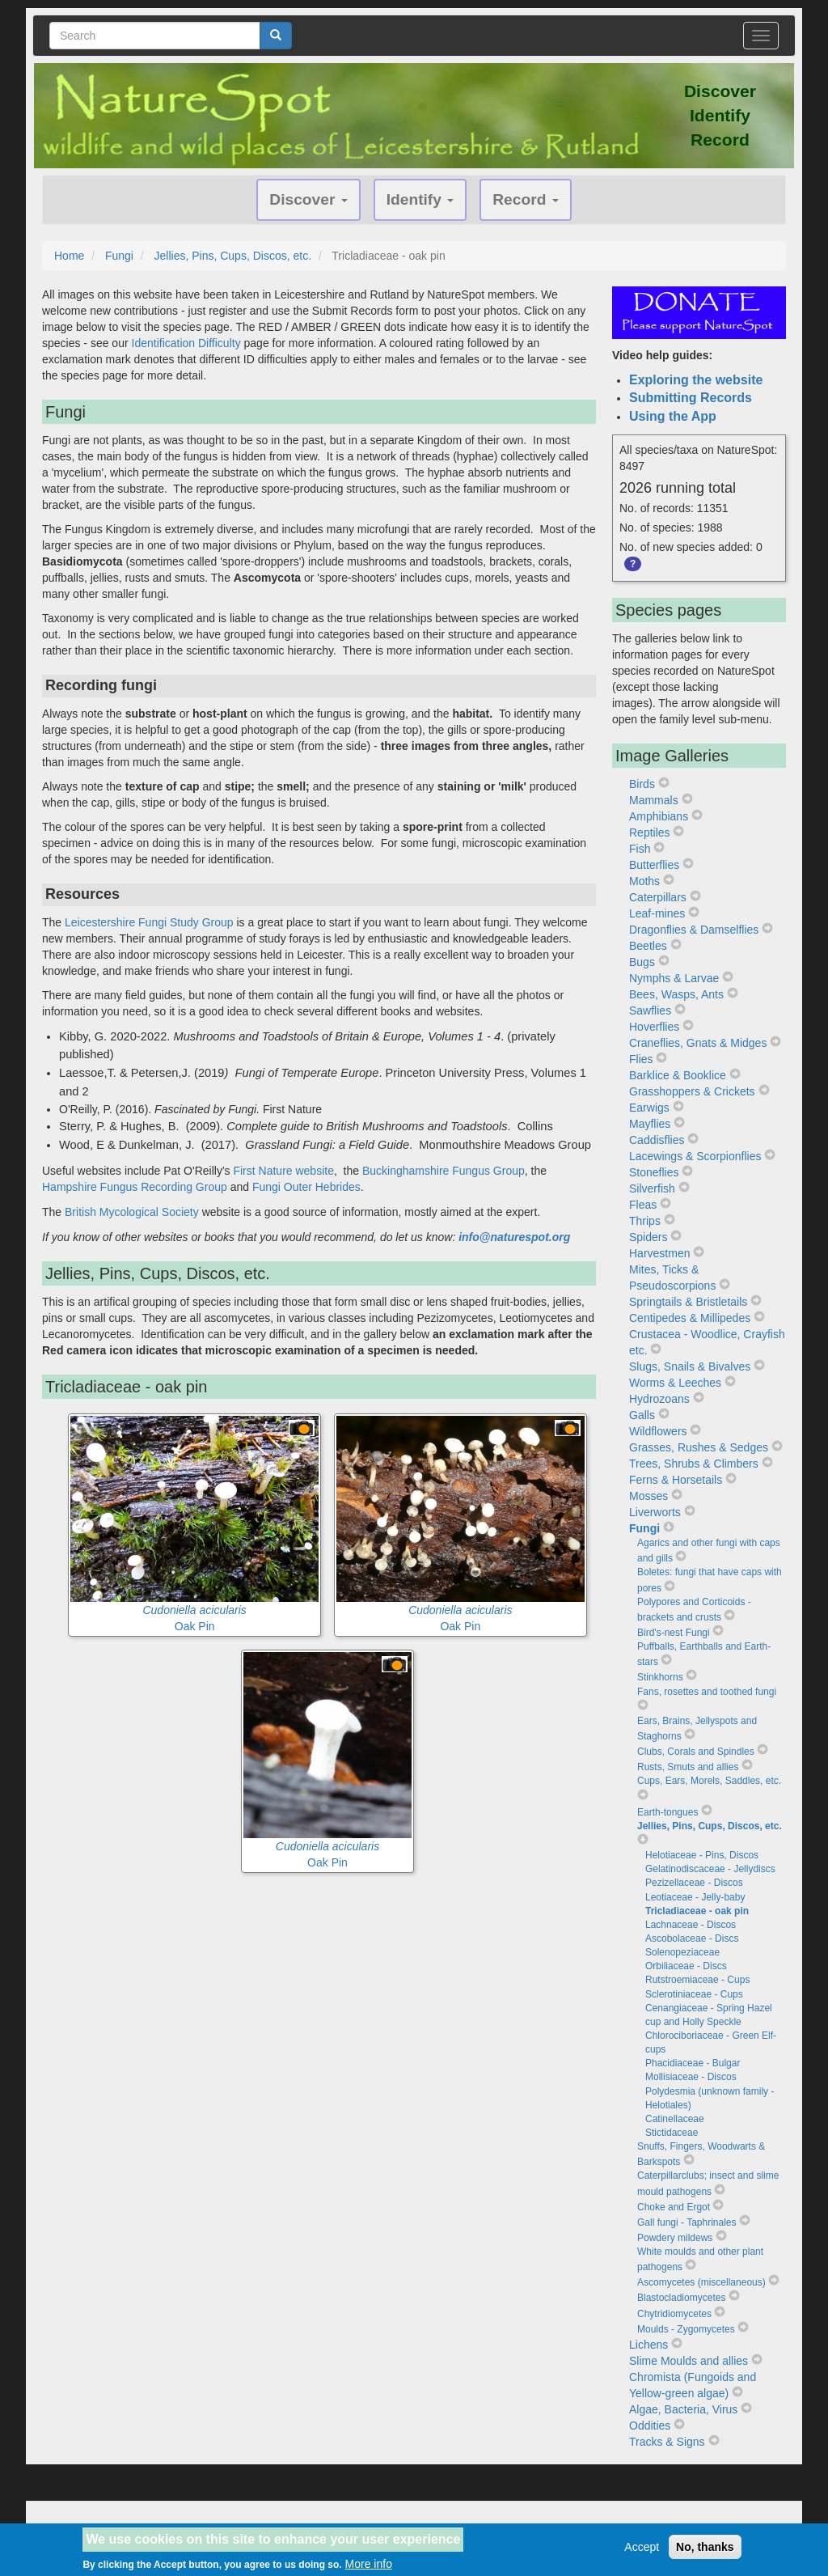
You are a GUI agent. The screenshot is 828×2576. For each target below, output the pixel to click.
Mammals (653, 800)
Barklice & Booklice (677, 1075)
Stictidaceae (671, 2132)
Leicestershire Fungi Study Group (149, 922)
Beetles (648, 945)
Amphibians (658, 816)
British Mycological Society (133, 1211)
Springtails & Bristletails (688, 1301)
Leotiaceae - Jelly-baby (695, 1897)
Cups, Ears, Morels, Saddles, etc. (709, 1780)
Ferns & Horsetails (675, 1479)
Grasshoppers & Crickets (692, 1091)
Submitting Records (690, 398)
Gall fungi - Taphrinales (687, 2222)
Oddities (649, 2425)
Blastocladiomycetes (681, 2297)
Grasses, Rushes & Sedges (698, 1447)
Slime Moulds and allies (688, 2360)
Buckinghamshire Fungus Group (443, 1170)
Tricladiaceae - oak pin (697, 1911)
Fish (639, 848)
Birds (642, 783)
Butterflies (654, 864)
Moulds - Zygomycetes (686, 2329)
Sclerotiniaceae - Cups (694, 1994)
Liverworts (655, 1512)
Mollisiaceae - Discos (691, 2076)
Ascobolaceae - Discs (691, 1938)
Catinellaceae (674, 2119)
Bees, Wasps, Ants (676, 994)
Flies (641, 1059)
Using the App (672, 416)
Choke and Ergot (673, 2207)
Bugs (642, 961)
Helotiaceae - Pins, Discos (701, 1855)
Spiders (648, 1237)
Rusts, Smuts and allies (687, 1767)
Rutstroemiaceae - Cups (697, 1979)
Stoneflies (653, 1172)
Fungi (119, 255)
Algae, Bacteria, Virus (683, 2409)
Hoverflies (654, 1026)
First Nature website (283, 1170)
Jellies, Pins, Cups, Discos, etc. (233, 255)
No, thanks (705, 2551)
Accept (641, 2551)
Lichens (648, 2344)
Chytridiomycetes (674, 2314)
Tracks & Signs (667, 2441)
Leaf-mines (657, 913)
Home (69, 255)
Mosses (648, 1495)
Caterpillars (657, 897)
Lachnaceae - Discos (690, 1924)
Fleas (643, 1204)
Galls (642, 1415)
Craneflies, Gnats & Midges (698, 1042)
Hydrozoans (659, 1398)
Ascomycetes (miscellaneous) (701, 2282)
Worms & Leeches (675, 1382)
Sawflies (650, 1010)
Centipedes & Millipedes (689, 1317)
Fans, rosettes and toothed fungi (706, 1691)
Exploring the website (696, 380)
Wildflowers (658, 1431)
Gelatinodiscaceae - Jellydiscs (710, 1869)
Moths (644, 881)
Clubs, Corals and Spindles (695, 1751)
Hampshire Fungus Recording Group (134, 1186)
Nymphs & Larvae (674, 978)
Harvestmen (659, 1253)
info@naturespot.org (514, 1237)
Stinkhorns (660, 1677)
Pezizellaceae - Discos (694, 1882)
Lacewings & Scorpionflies (695, 1156)
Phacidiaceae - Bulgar (692, 2063)
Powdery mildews (674, 2237)
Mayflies (649, 1123)
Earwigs (649, 1107)
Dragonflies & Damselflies (693, 929)
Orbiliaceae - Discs (686, 1966)
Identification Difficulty (186, 343)
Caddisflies (656, 1139)
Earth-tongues (667, 1812)
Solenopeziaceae (682, 1952)
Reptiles (649, 832)
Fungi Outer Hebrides (306, 1186)
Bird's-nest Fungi (673, 1632)
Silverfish (652, 1188)
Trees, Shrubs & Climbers (693, 1463)
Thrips (645, 1220)
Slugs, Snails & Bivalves (689, 1366)
